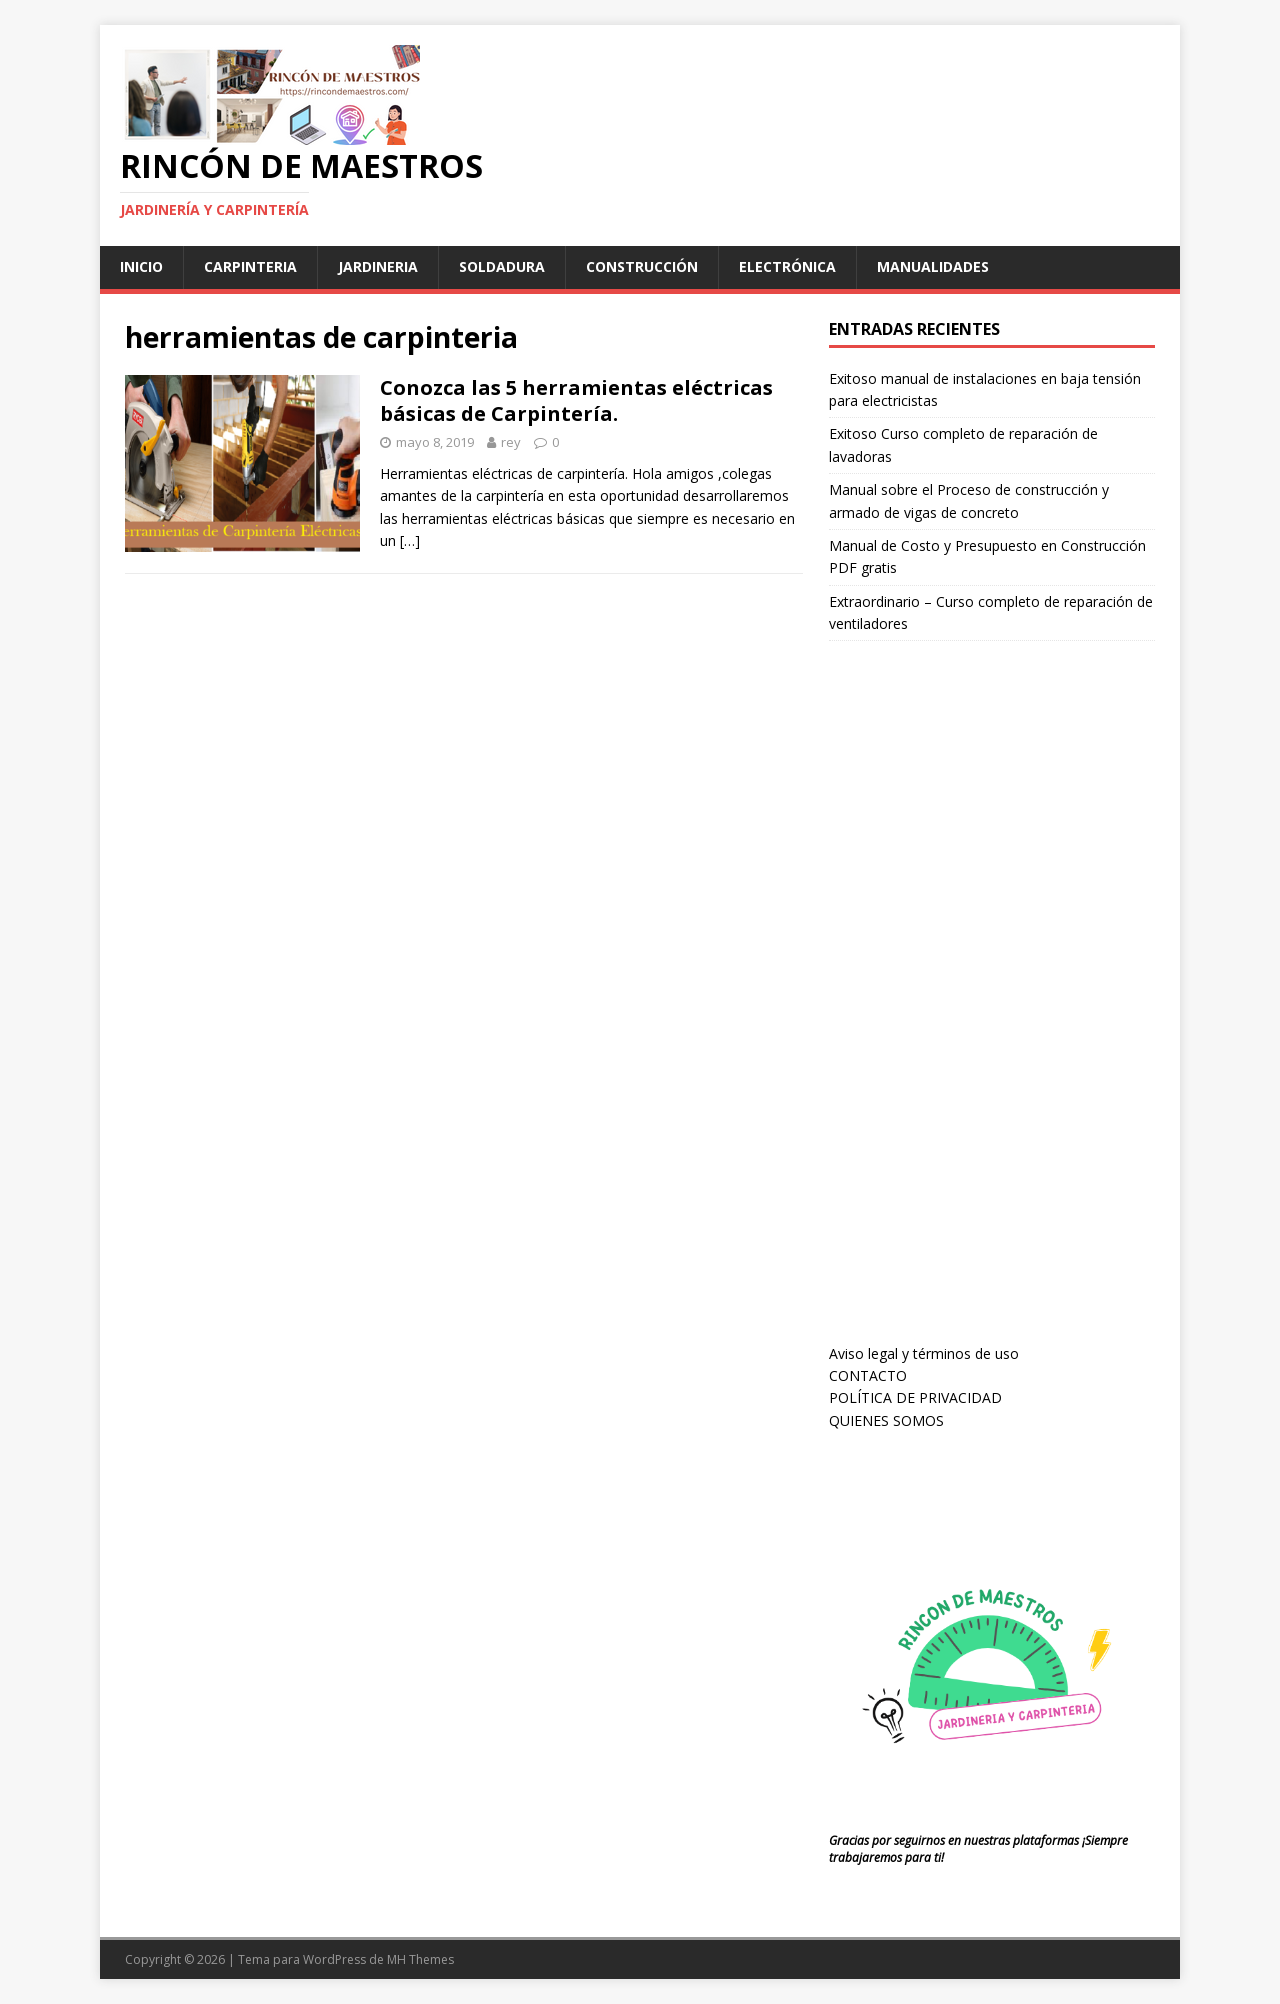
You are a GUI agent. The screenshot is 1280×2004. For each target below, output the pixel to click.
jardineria (378, 266)
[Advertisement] (979, 1011)
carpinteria (250, 266)
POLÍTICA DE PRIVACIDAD (915, 1397)
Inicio (141, 266)
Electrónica (787, 266)
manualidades (933, 266)
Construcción (642, 266)
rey (511, 442)
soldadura (502, 266)
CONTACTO (868, 1375)
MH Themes (420, 1959)
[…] (410, 540)
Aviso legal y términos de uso (924, 1353)
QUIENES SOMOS (886, 1420)
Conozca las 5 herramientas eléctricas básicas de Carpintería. (576, 400)
